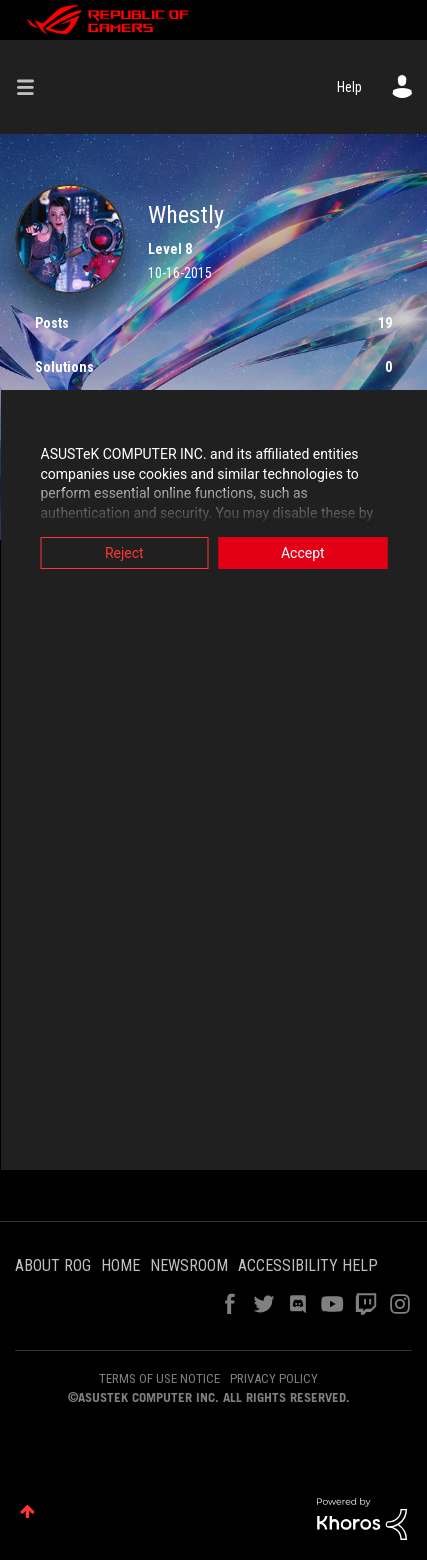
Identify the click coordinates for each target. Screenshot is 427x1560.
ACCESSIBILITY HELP (308, 1265)
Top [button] (27, 1511)
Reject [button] (124, 553)
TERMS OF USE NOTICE (159, 1378)
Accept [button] (303, 553)
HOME (120, 1265)
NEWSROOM (189, 1265)
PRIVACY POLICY (274, 1378)
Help (349, 87)
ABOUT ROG (53, 1265)
